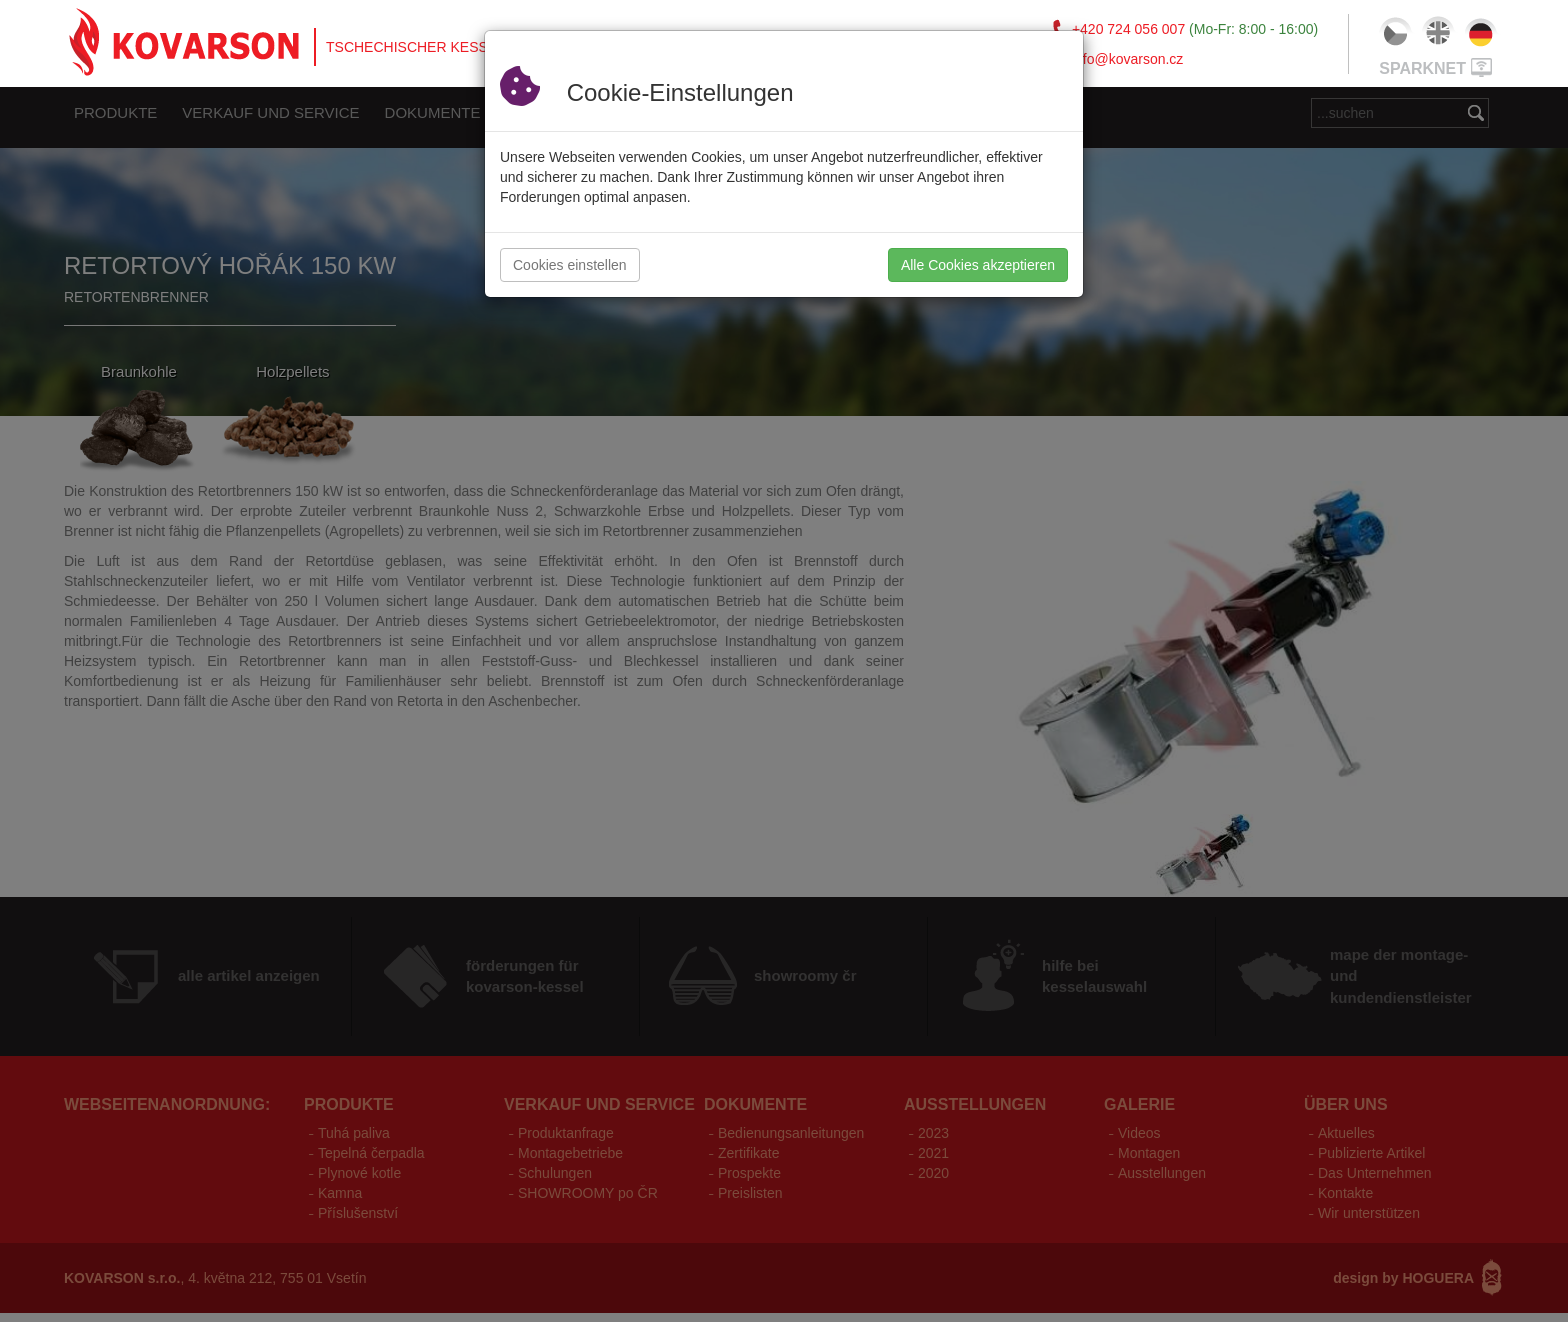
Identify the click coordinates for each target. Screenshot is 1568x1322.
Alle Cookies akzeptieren (978, 265)
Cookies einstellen (570, 265)
